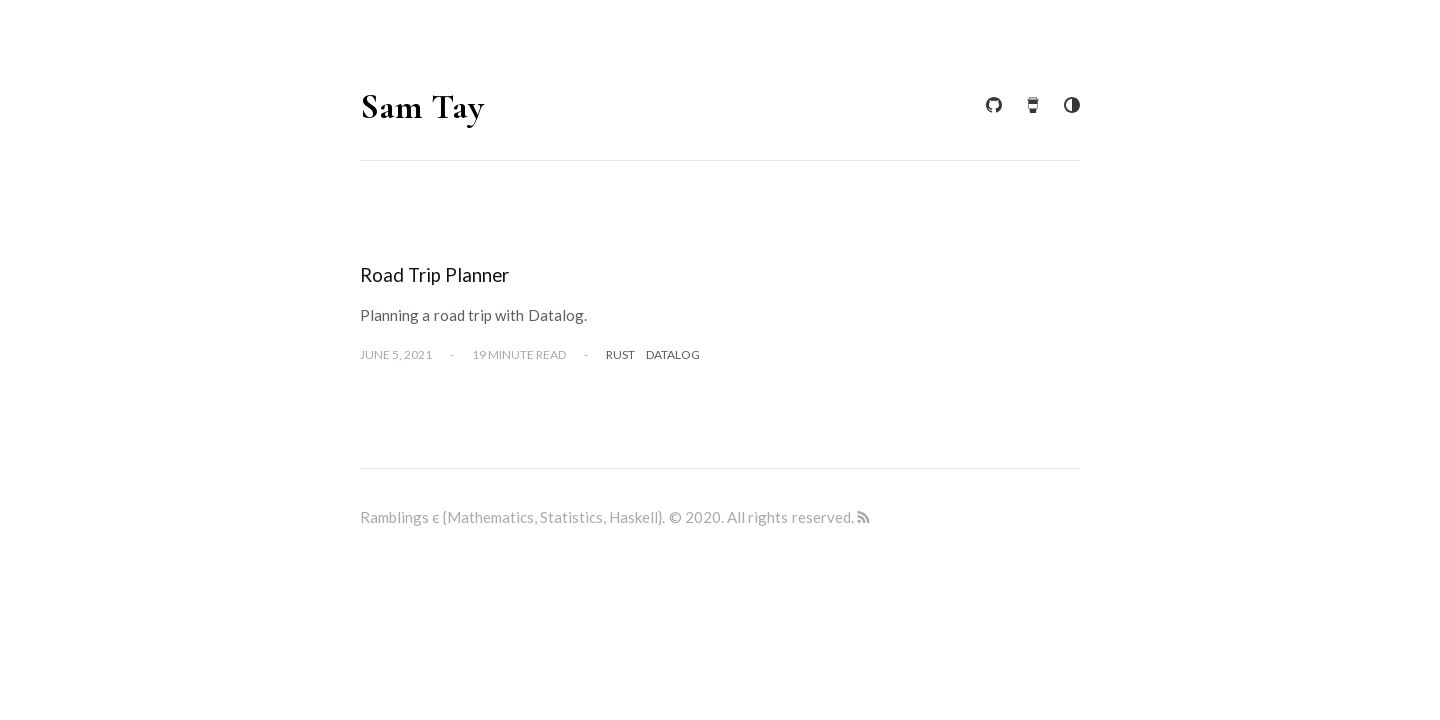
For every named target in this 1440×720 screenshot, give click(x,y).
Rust (620, 354)
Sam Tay (422, 106)
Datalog (673, 354)
